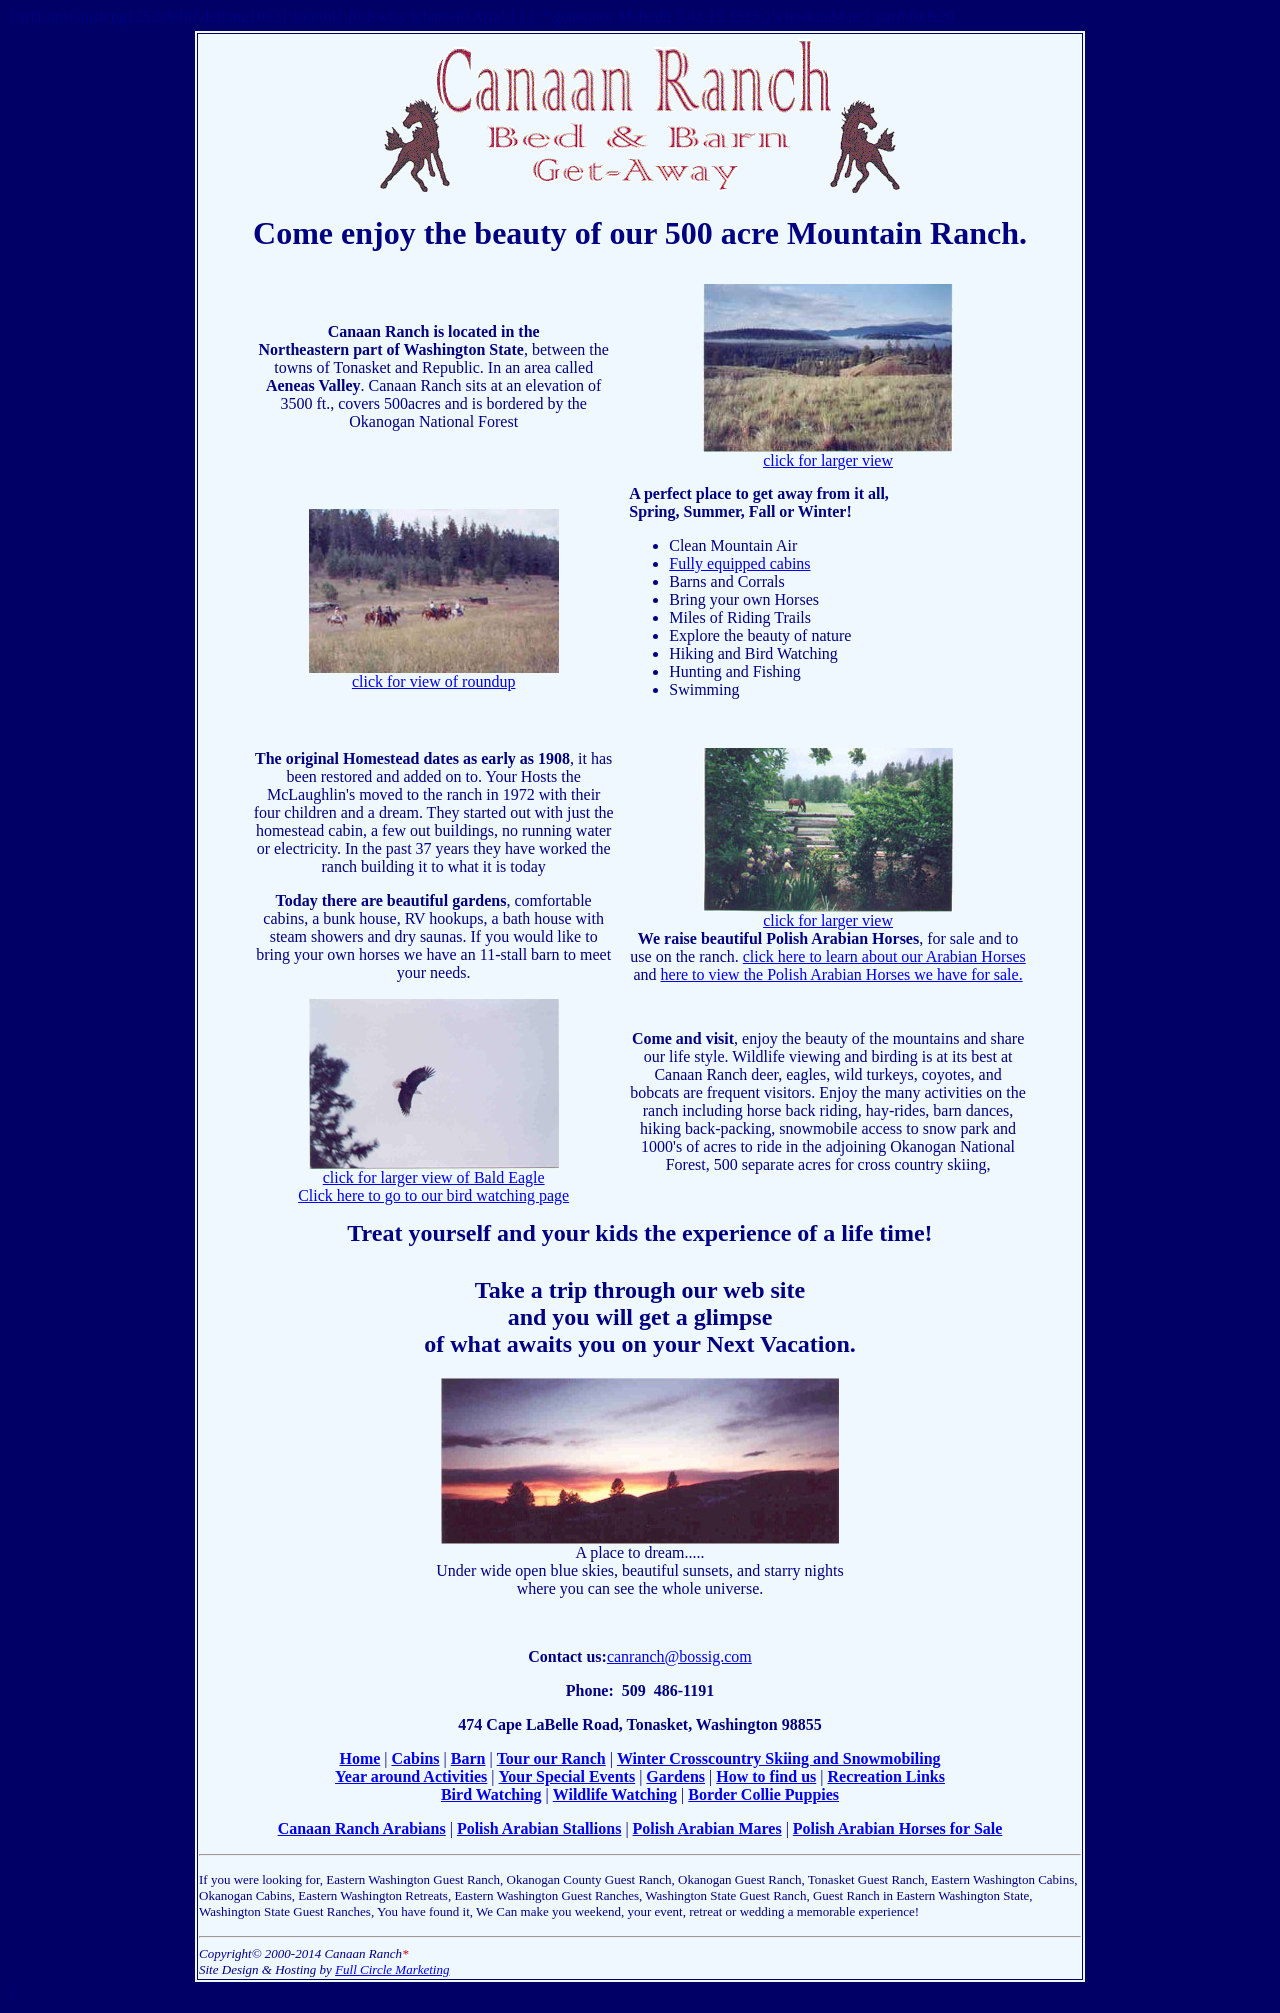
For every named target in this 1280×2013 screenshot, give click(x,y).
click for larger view (828, 453)
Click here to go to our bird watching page (433, 1195)
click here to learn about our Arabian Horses (884, 956)
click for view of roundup (434, 674)
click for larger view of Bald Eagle (434, 1170)
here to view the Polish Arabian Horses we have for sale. (842, 974)
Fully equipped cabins (739, 563)
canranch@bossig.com (679, 1656)
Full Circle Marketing (392, 1969)
